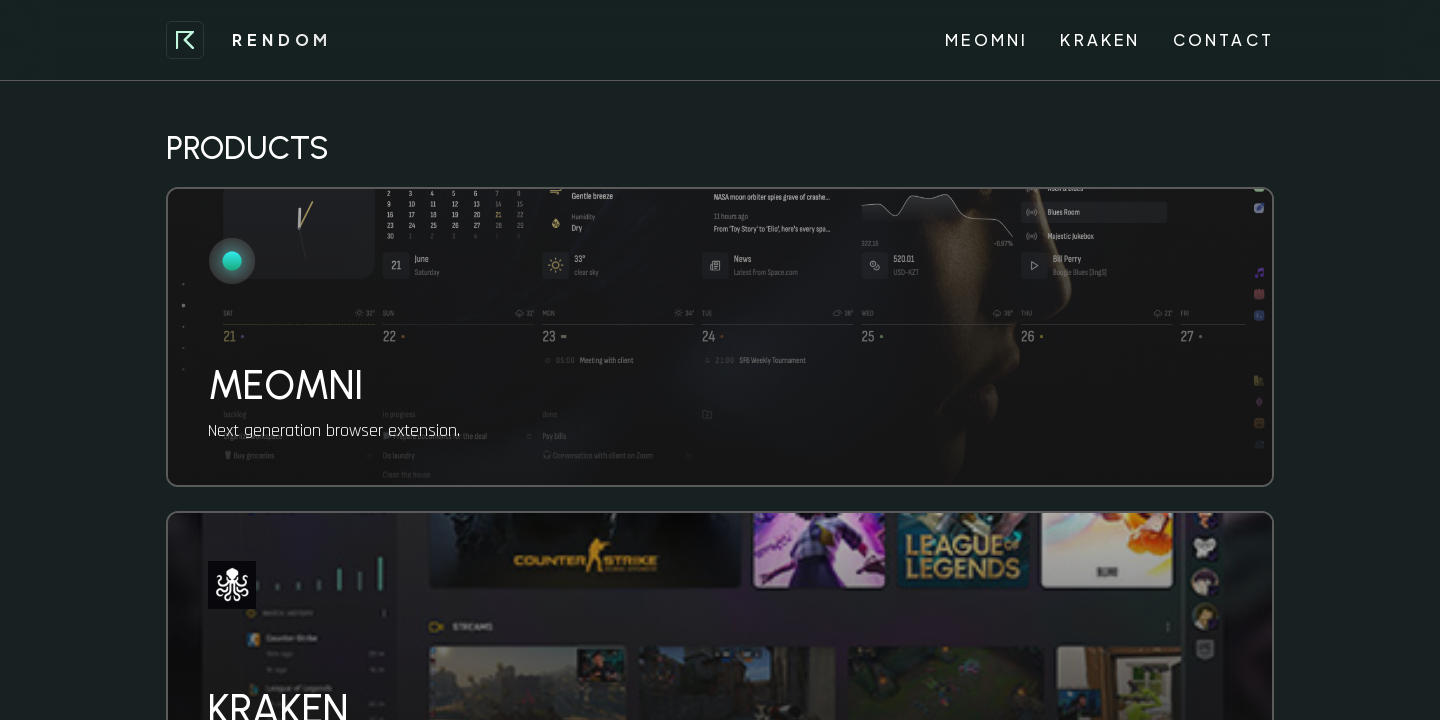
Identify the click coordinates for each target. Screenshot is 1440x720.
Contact (1223, 39)
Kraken (1100, 39)
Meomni (986, 39)
